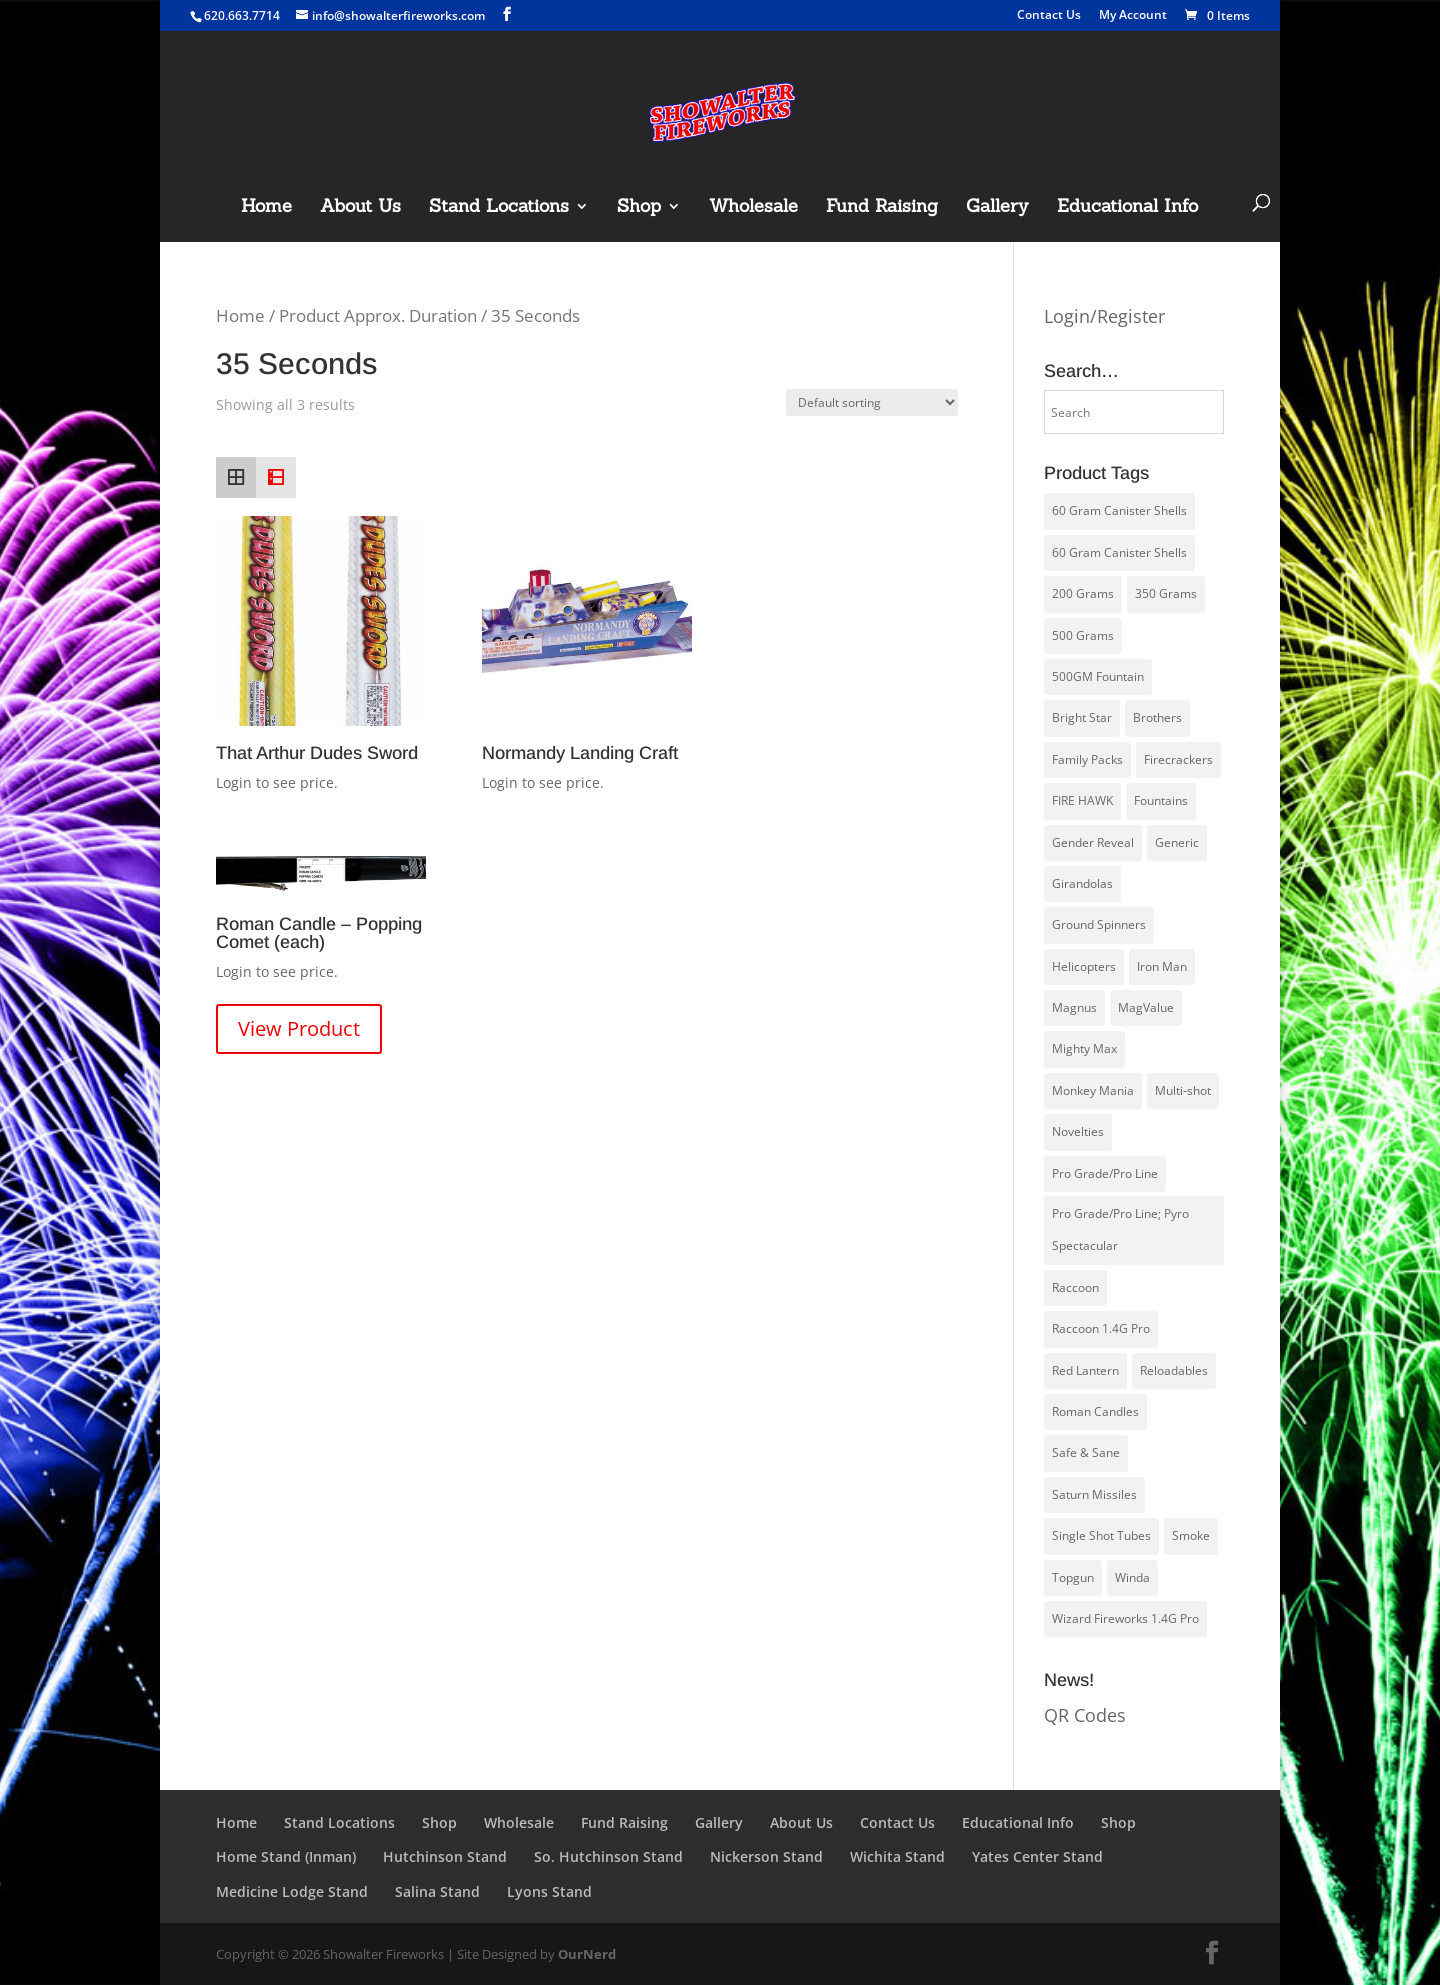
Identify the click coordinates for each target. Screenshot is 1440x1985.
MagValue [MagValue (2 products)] (1146, 1007)
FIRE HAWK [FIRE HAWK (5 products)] (1082, 800)
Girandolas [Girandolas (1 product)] (1082, 883)
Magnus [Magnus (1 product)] (1074, 1007)
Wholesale (753, 208)
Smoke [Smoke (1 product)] (1191, 1535)
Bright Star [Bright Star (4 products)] (1082, 717)
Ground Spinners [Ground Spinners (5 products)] (1099, 924)
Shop (639, 208)
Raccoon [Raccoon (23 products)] (1075, 1287)
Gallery (997, 208)
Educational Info (1127, 208)
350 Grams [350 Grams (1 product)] (1166, 593)
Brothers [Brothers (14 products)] (1157, 717)
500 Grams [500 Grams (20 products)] (1083, 635)
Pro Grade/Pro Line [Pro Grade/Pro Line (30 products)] (1105, 1173)
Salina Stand (437, 1891)
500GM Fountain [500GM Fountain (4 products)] (1098, 676)
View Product (299, 1028)
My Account (1133, 16)
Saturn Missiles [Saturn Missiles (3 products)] (1094, 1494)
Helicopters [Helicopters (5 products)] (1084, 966)
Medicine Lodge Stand (292, 1891)
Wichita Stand (897, 1856)
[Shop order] (872, 402)
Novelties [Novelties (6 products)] (1078, 1131)
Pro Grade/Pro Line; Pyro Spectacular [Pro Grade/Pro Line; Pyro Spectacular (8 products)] (1120, 1229)
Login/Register (1104, 316)
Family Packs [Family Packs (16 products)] (1087, 759)
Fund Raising (882, 208)
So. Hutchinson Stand (608, 1856)
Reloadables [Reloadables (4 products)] (1174, 1370)
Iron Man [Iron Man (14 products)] (1162, 966)
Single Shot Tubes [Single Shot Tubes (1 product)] (1101, 1535)
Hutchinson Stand (445, 1856)
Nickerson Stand (766, 1856)
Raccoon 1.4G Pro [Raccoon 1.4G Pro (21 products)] (1101, 1328)
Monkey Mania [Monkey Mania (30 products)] (1093, 1090)
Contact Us (1049, 16)
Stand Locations (499, 208)
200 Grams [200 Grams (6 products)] (1083, 593)
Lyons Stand (549, 1891)
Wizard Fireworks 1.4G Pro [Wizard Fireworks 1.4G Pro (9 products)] (1125, 1618)
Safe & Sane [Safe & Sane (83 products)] (1086, 1452)
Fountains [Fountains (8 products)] (1161, 800)
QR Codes (1085, 1715)
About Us (360, 208)
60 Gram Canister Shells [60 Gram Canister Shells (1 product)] (1119, 510)
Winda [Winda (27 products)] (1132, 1577)
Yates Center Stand (1037, 1856)
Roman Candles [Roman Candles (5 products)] (1095, 1411)
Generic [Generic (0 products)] (1177, 842)
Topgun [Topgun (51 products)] (1073, 1577)
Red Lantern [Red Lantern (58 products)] (1085, 1370)
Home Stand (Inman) (286, 1856)
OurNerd (587, 1954)
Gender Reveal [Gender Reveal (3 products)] (1093, 842)
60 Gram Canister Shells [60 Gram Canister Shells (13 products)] (1119, 552)
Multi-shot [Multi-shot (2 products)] (1183, 1090)
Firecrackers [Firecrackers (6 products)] (1178, 759)
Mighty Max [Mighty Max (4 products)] (1084, 1048)
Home (266, 208)
